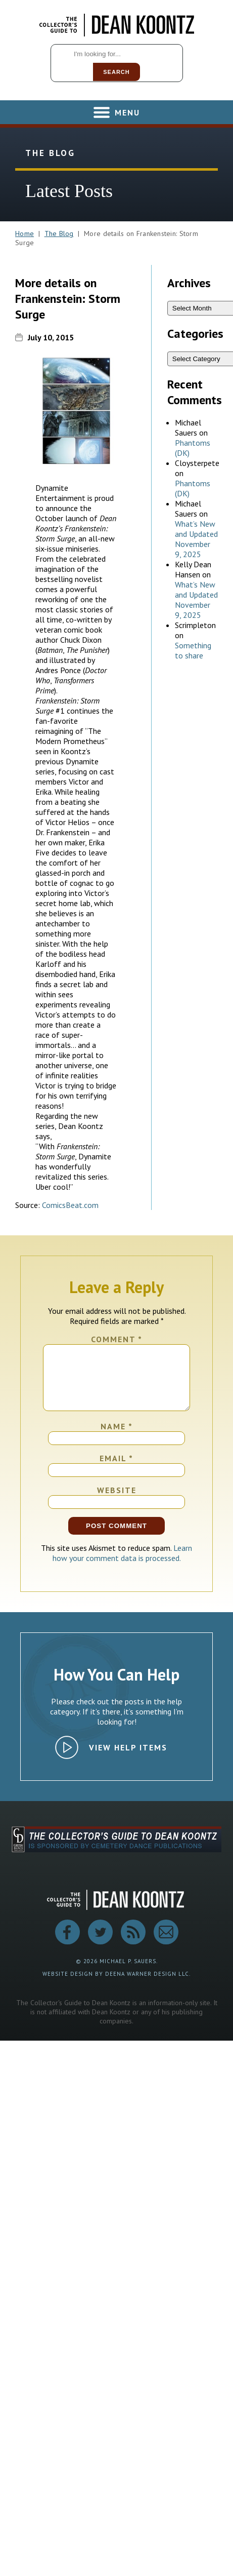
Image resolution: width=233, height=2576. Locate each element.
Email (116, 1470)
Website (116, 1502)
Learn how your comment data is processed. (123, 1565)
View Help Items (128, 1759)
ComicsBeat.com (70, 1205)
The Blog (59, 233)
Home (24, 233)
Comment (117, 1339)
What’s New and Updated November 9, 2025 (196, 539)
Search (116, 72)
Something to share (193, 650)
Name (117, 1438)
